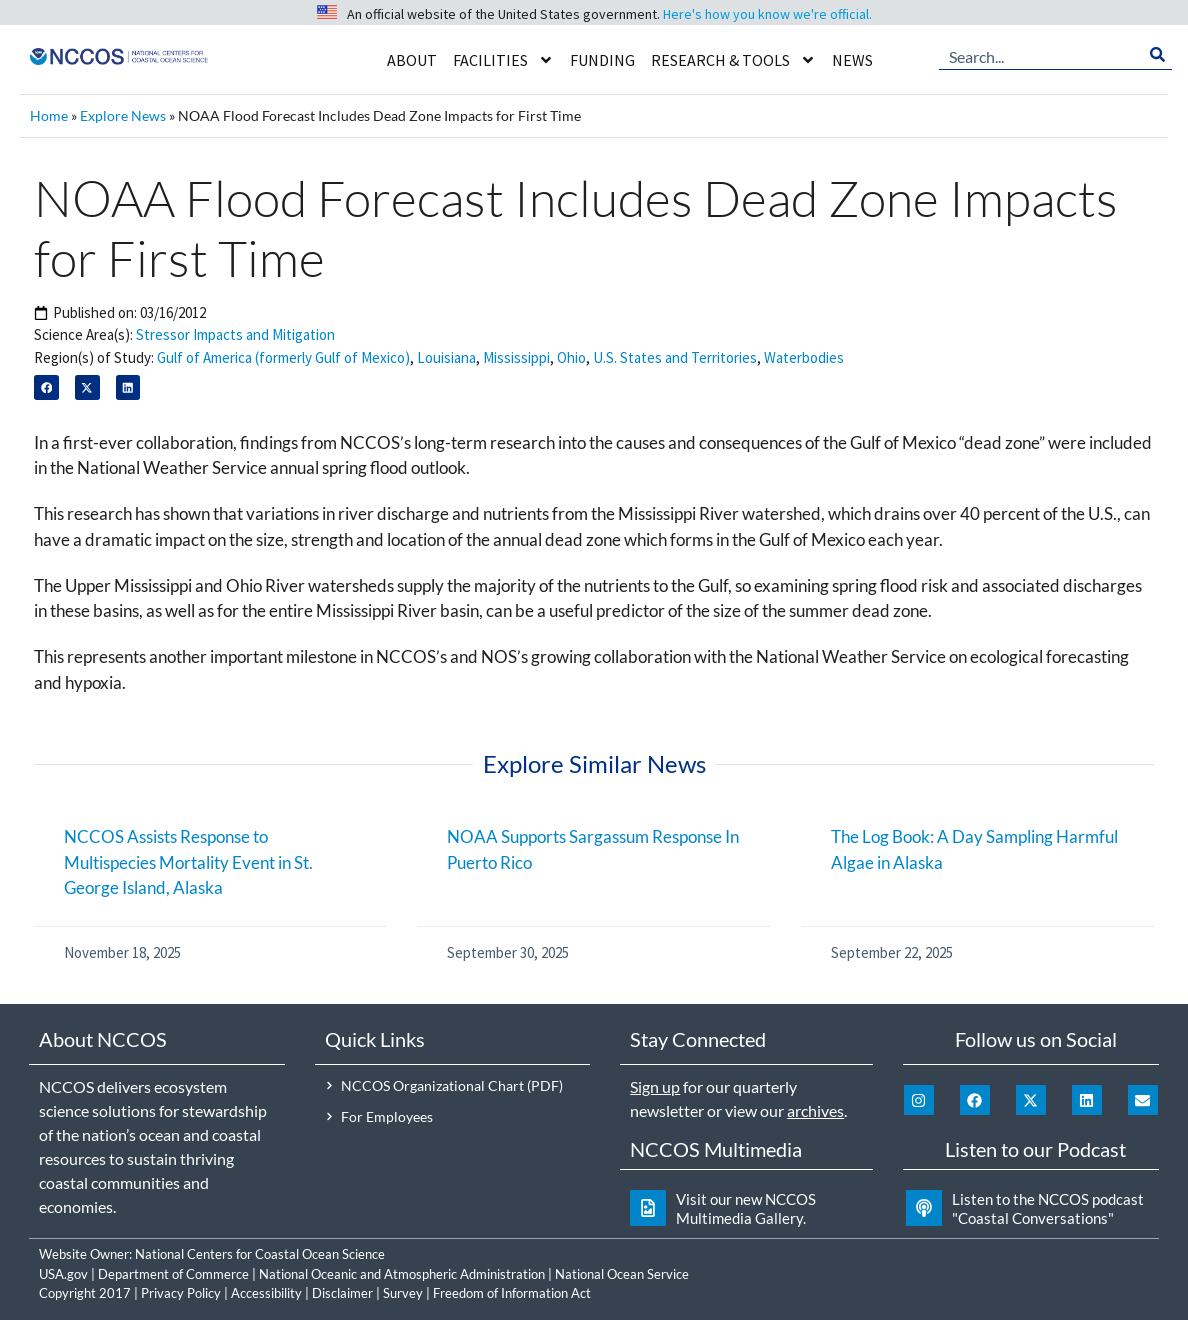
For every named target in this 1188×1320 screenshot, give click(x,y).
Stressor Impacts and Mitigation (235, 334)
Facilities (503, 60)
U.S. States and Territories (675, 357)
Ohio (571, 357)
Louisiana (446, 357)
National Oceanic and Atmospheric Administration (402, 1274)
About (412, 60)
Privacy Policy (181, 1293)
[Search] (1157, 55)
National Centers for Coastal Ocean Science (260, 1254)
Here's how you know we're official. (767, 14)
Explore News (123, 115)
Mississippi (516, 357)
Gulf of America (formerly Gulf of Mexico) (283, 357)
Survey (403, 1293)
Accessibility (266, 1293)
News (852, 60)
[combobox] (1041, 55)
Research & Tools (733, 60)
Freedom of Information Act (512, 1293)
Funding (602, 60)
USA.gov (63, 1274)
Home (49, 115)
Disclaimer (342, 1293)
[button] (46, 387)
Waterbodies (804, 357)
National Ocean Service (622, 1274)
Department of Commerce (173, 1274)
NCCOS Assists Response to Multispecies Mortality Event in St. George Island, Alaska (188, 862)
